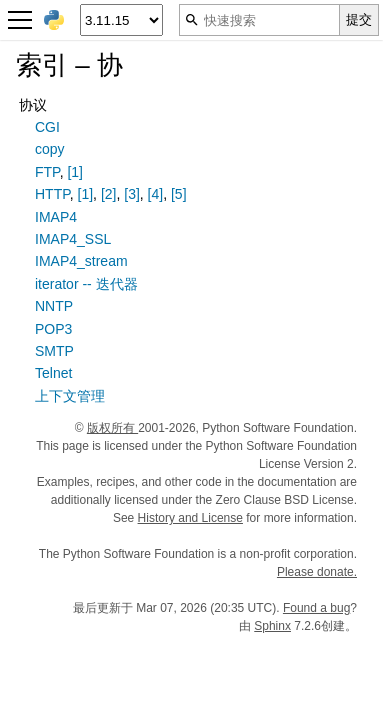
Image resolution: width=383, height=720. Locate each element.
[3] (132, 194)
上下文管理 (70, 396)
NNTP (54, 306)
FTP (47, 172)
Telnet (53, 373)
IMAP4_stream (81, 261)
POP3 (53, 329)
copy (50, 149)
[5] (179, 194)
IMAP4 (56, 217)
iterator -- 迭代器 (86, 284)
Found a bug (316, 608)
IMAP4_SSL (73, 239)
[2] (109, 194)
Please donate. (317, 572)
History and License (190, 518)
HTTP (52, 194)
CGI (47, 127)
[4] (156, 194)
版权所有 (112, 428)
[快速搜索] (259, 20)
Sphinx (272, 626)
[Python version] (121, 20)
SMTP (54, 351)
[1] (75, 172)
